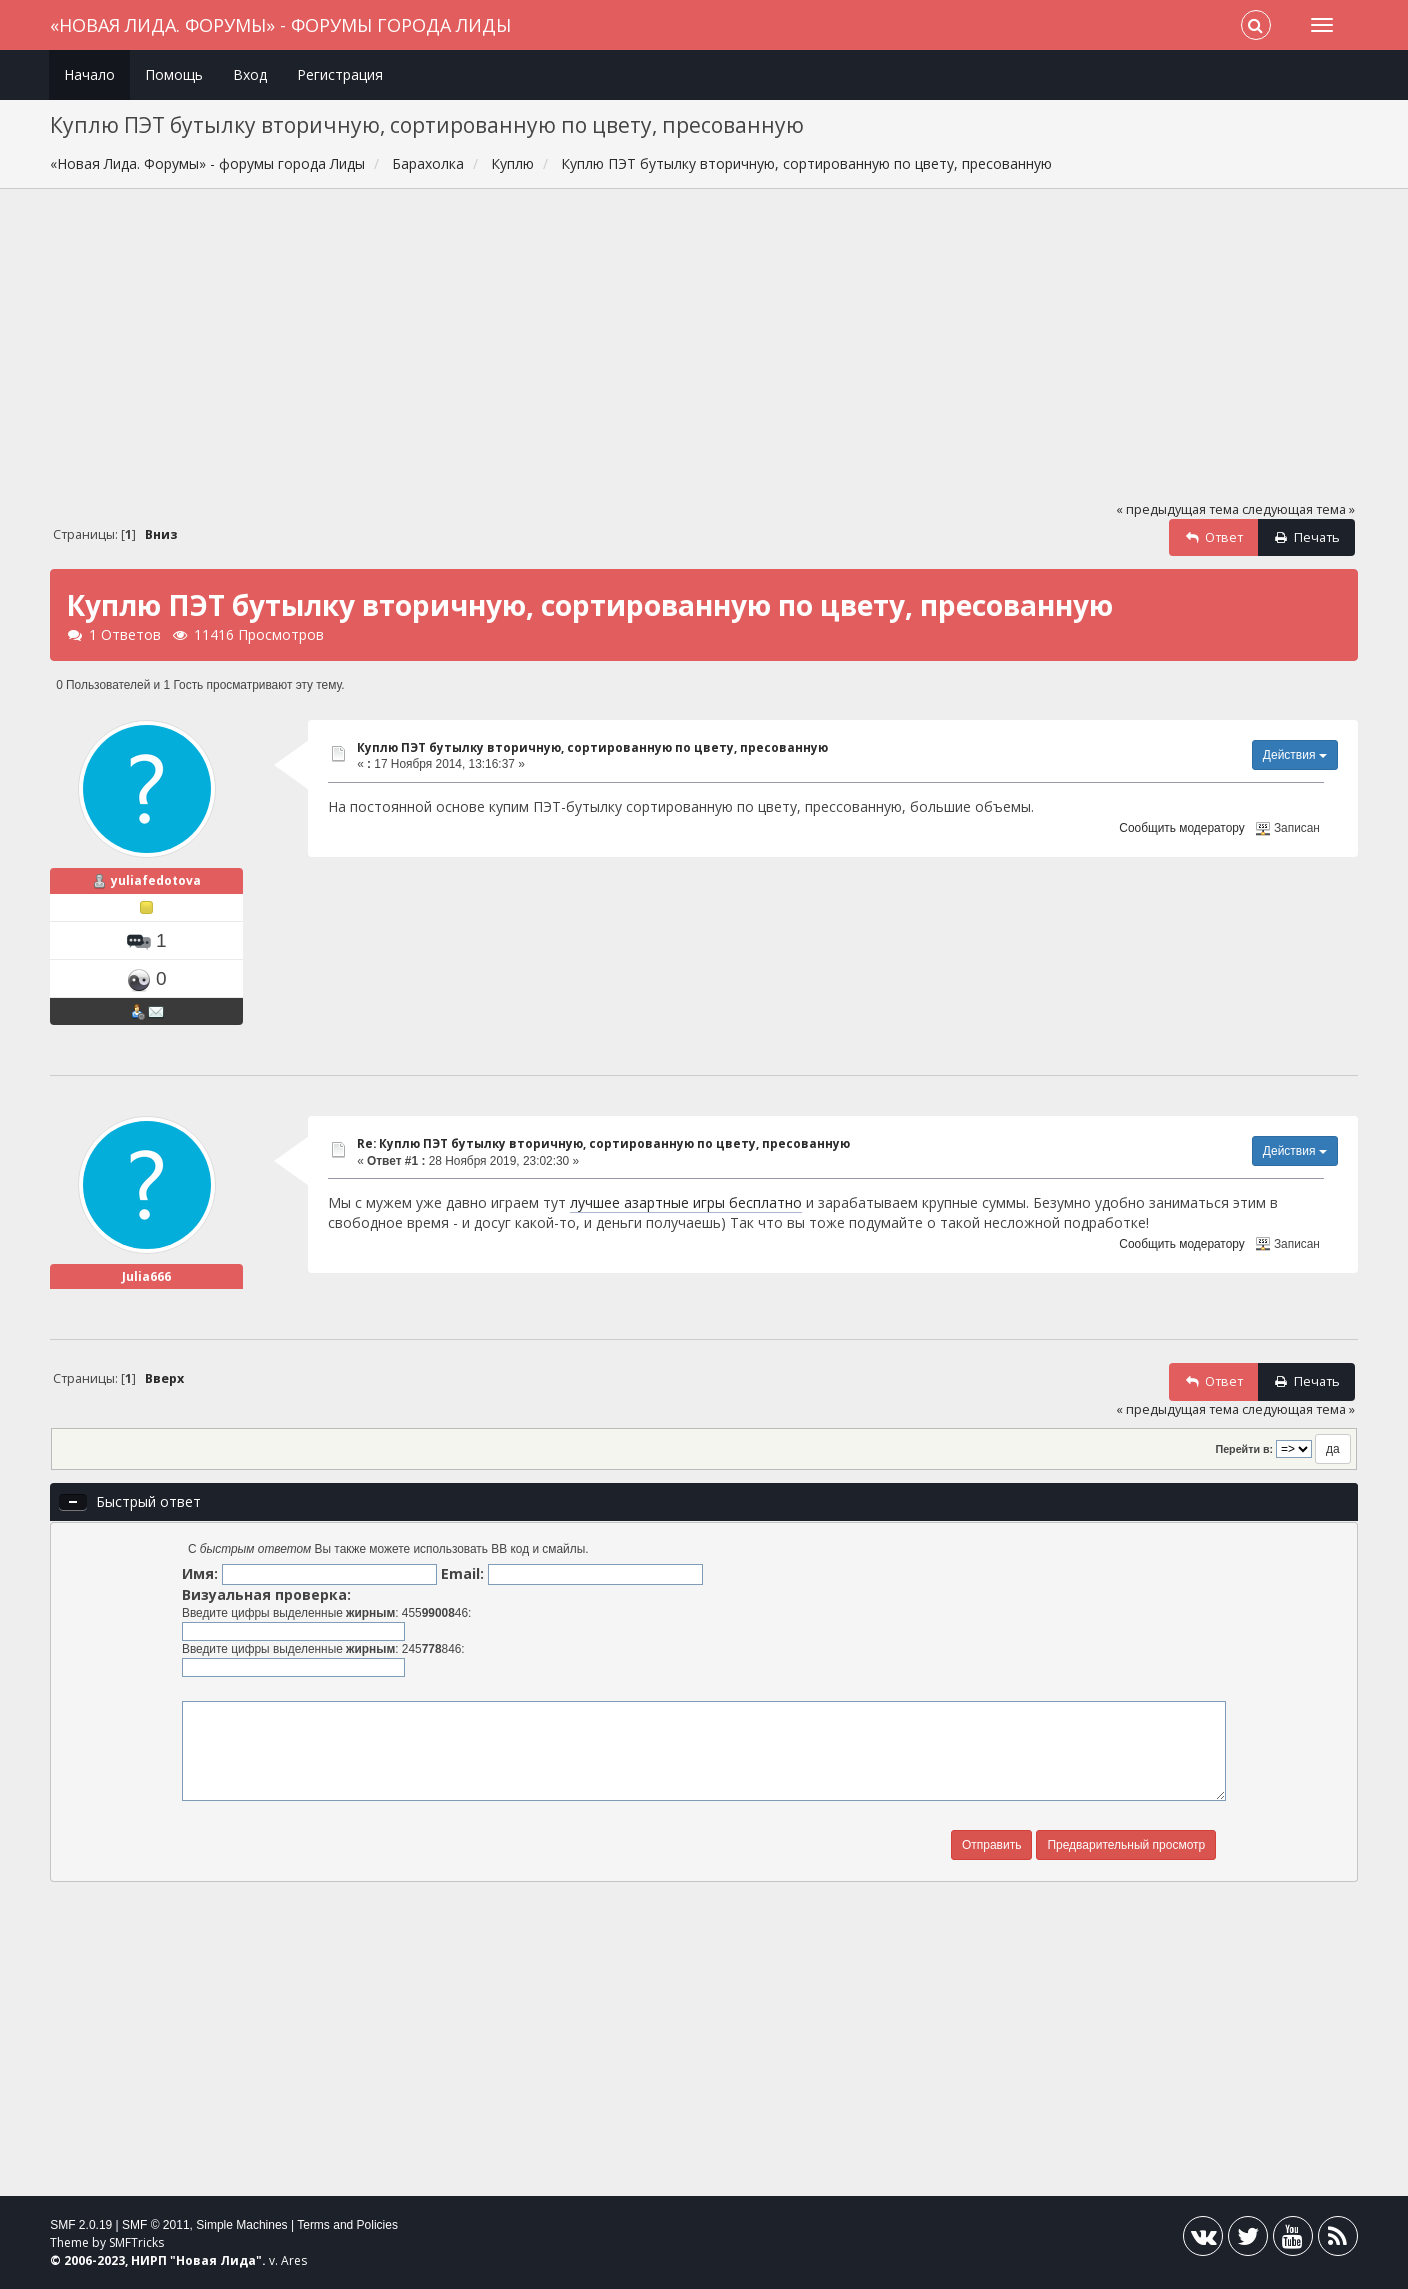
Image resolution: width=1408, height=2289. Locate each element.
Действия (1295, 755)
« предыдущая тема (1177, 509)
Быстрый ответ (148, 1501)
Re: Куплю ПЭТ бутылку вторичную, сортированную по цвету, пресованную (603, 1143)
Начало (89, 74)
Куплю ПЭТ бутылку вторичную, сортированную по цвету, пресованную (592, 747)
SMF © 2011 (156, 2225)
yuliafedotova (156, 880)
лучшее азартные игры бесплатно (686, 1202)
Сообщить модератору (1181, 828)
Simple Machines (241, 2225)
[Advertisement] (704, 354)
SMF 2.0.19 (81, 2225)
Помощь (174, 74)
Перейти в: (1244, 1449)
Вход (250, 74)
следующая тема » (1298, 509)
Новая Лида (216, 2260)
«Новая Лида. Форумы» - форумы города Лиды (280, 25)
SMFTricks (136, 2242)
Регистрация (340, 74)
